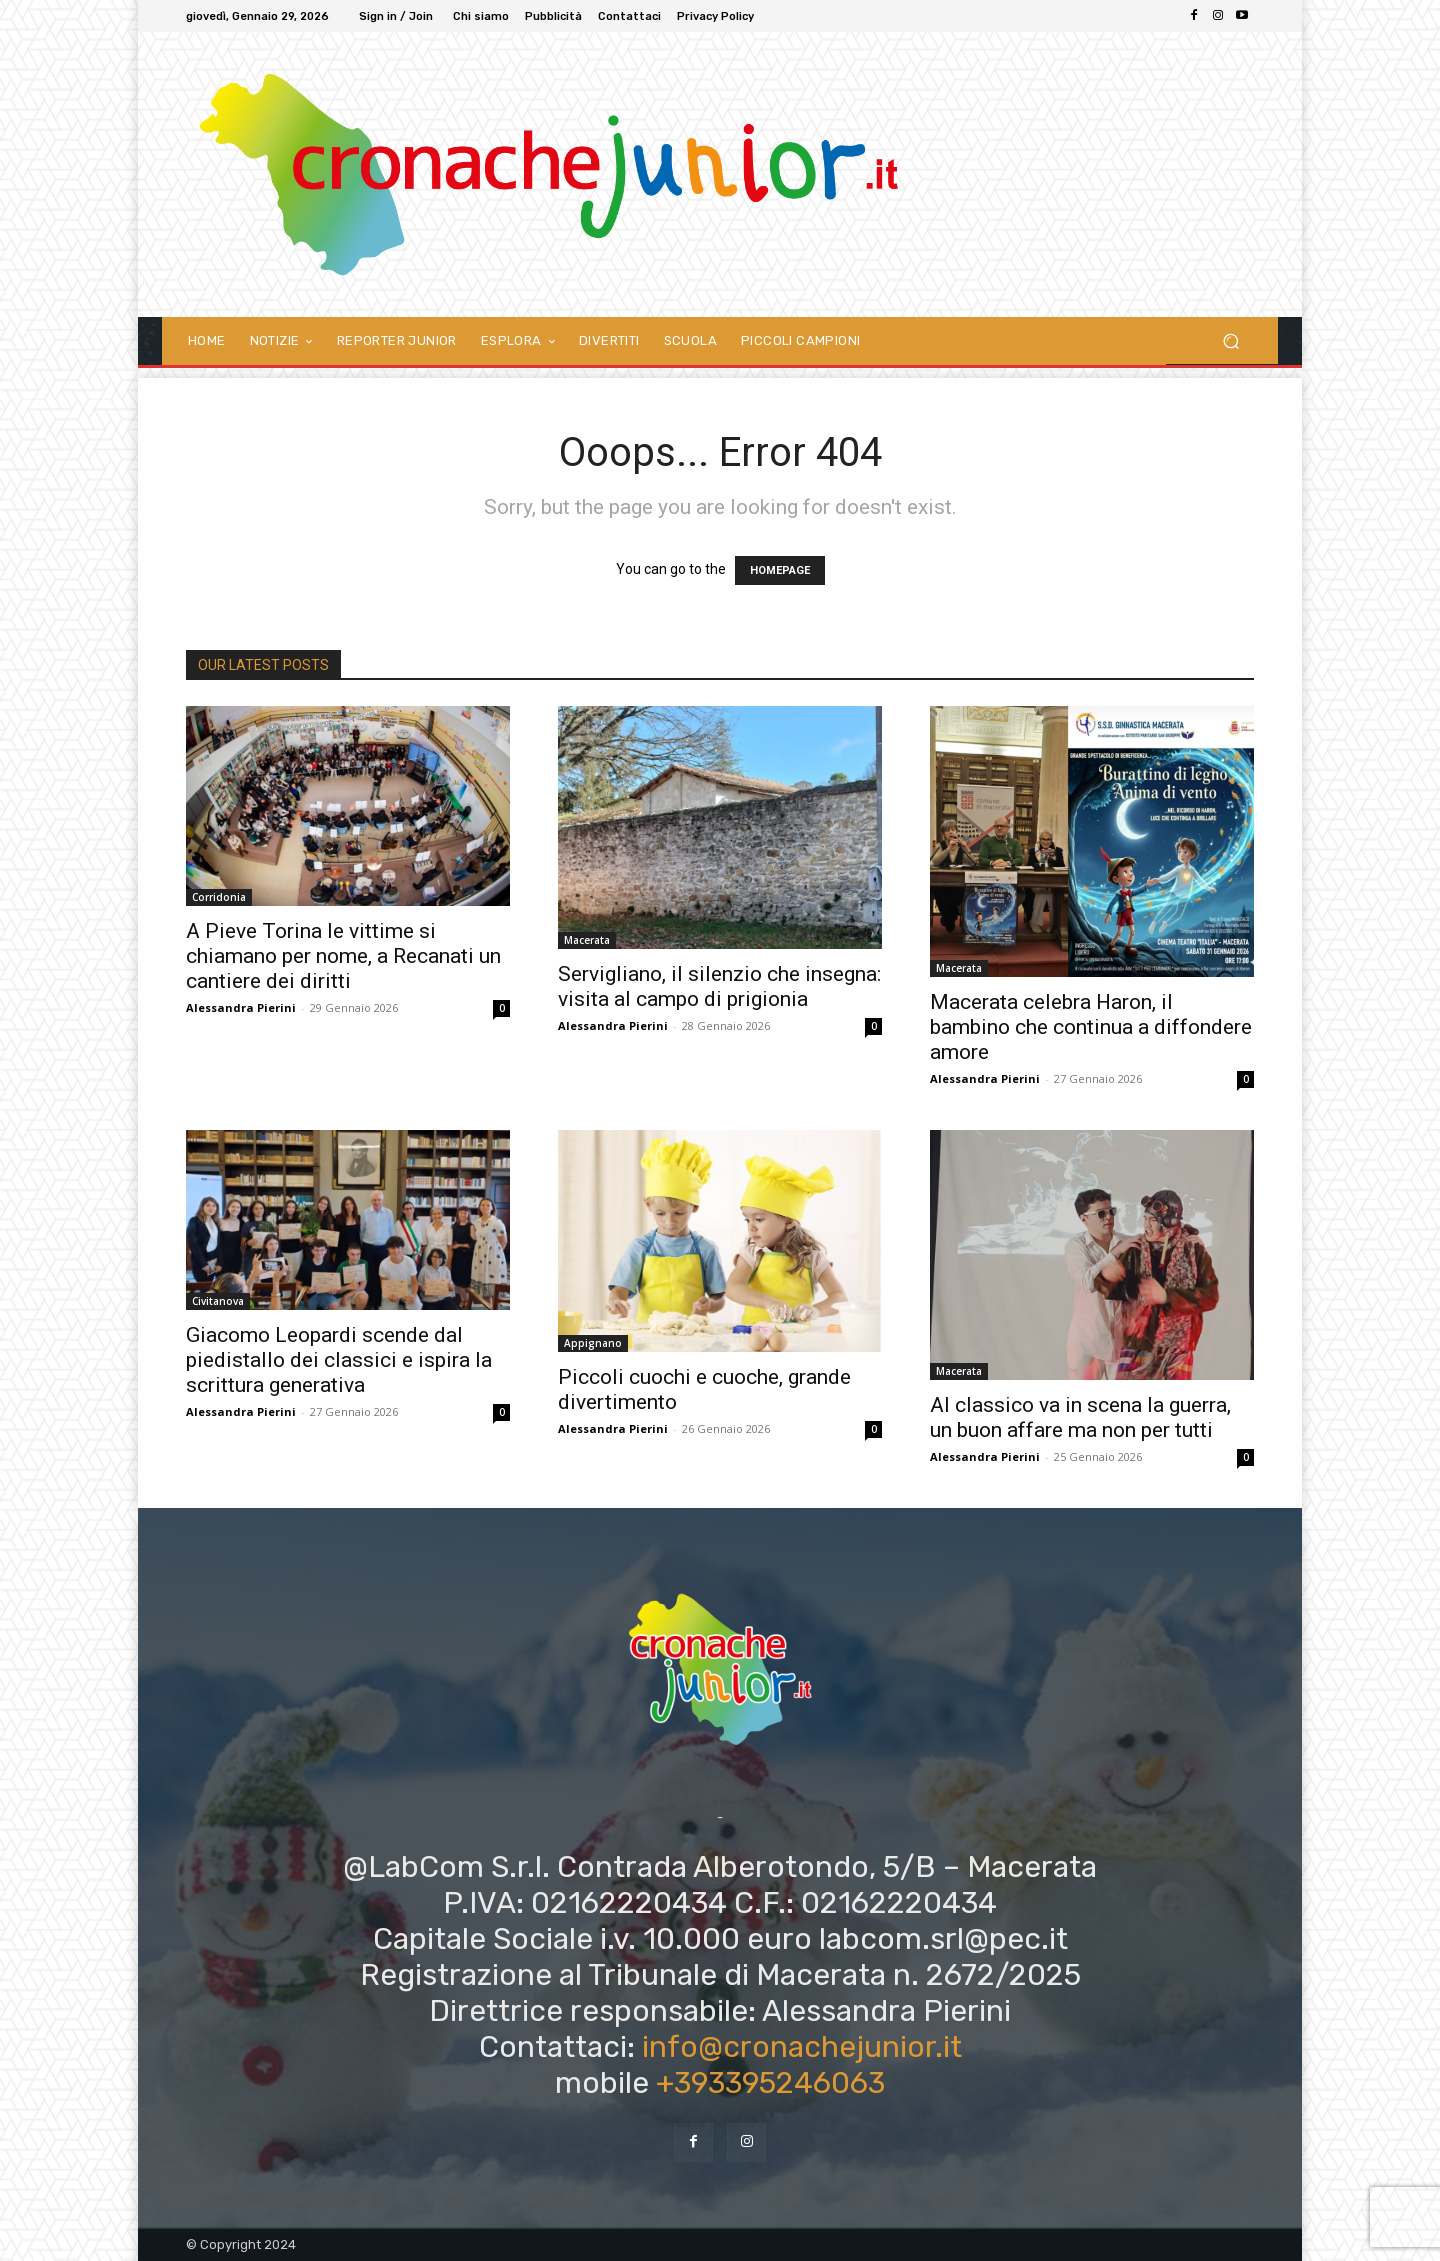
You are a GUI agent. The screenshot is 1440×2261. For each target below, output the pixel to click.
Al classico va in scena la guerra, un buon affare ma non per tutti (1080, 1417)
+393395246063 (770, 2083)
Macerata (587, 940)
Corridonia (219, 897)
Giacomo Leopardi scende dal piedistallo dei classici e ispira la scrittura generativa (339, 1360)
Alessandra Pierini (241, 1007)
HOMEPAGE (780, 570)
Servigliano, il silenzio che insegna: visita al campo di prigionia (719, 986)
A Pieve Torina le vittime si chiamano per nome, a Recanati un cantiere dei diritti (343, 956)
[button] (1230, 340)
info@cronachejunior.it (802, 2047)
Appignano (593, 1343)
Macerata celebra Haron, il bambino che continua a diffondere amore (1091, 1027)
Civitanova (218, 1301)
